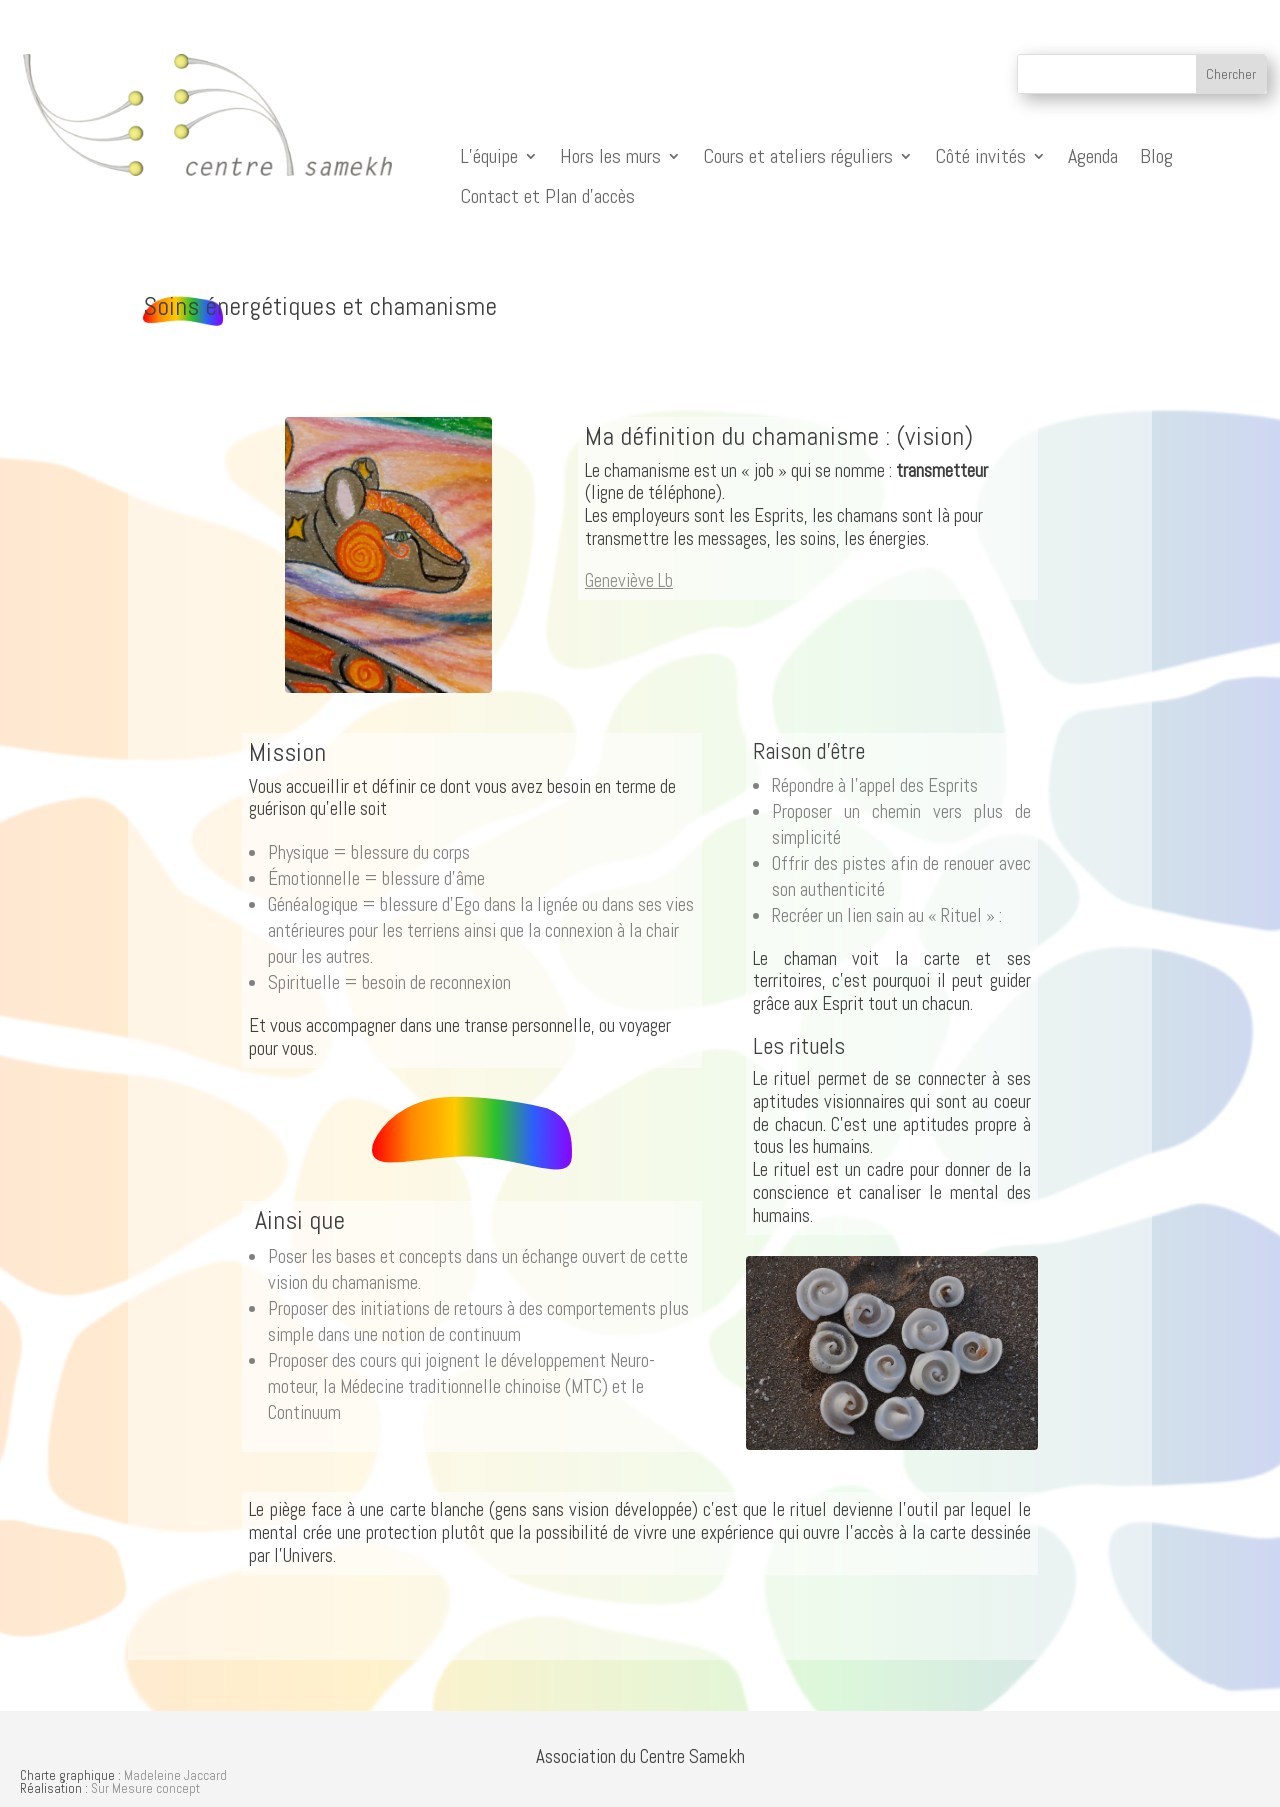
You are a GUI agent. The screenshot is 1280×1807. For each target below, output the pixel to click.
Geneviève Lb (629, 580)
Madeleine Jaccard (175, 1775)
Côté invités (980, 156)
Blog (1156, 156)
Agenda (1093, 156)
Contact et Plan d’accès (547, 196)
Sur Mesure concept (145, 1788)
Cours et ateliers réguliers (798, 156)
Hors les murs (610, 156)
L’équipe (489, 156)
